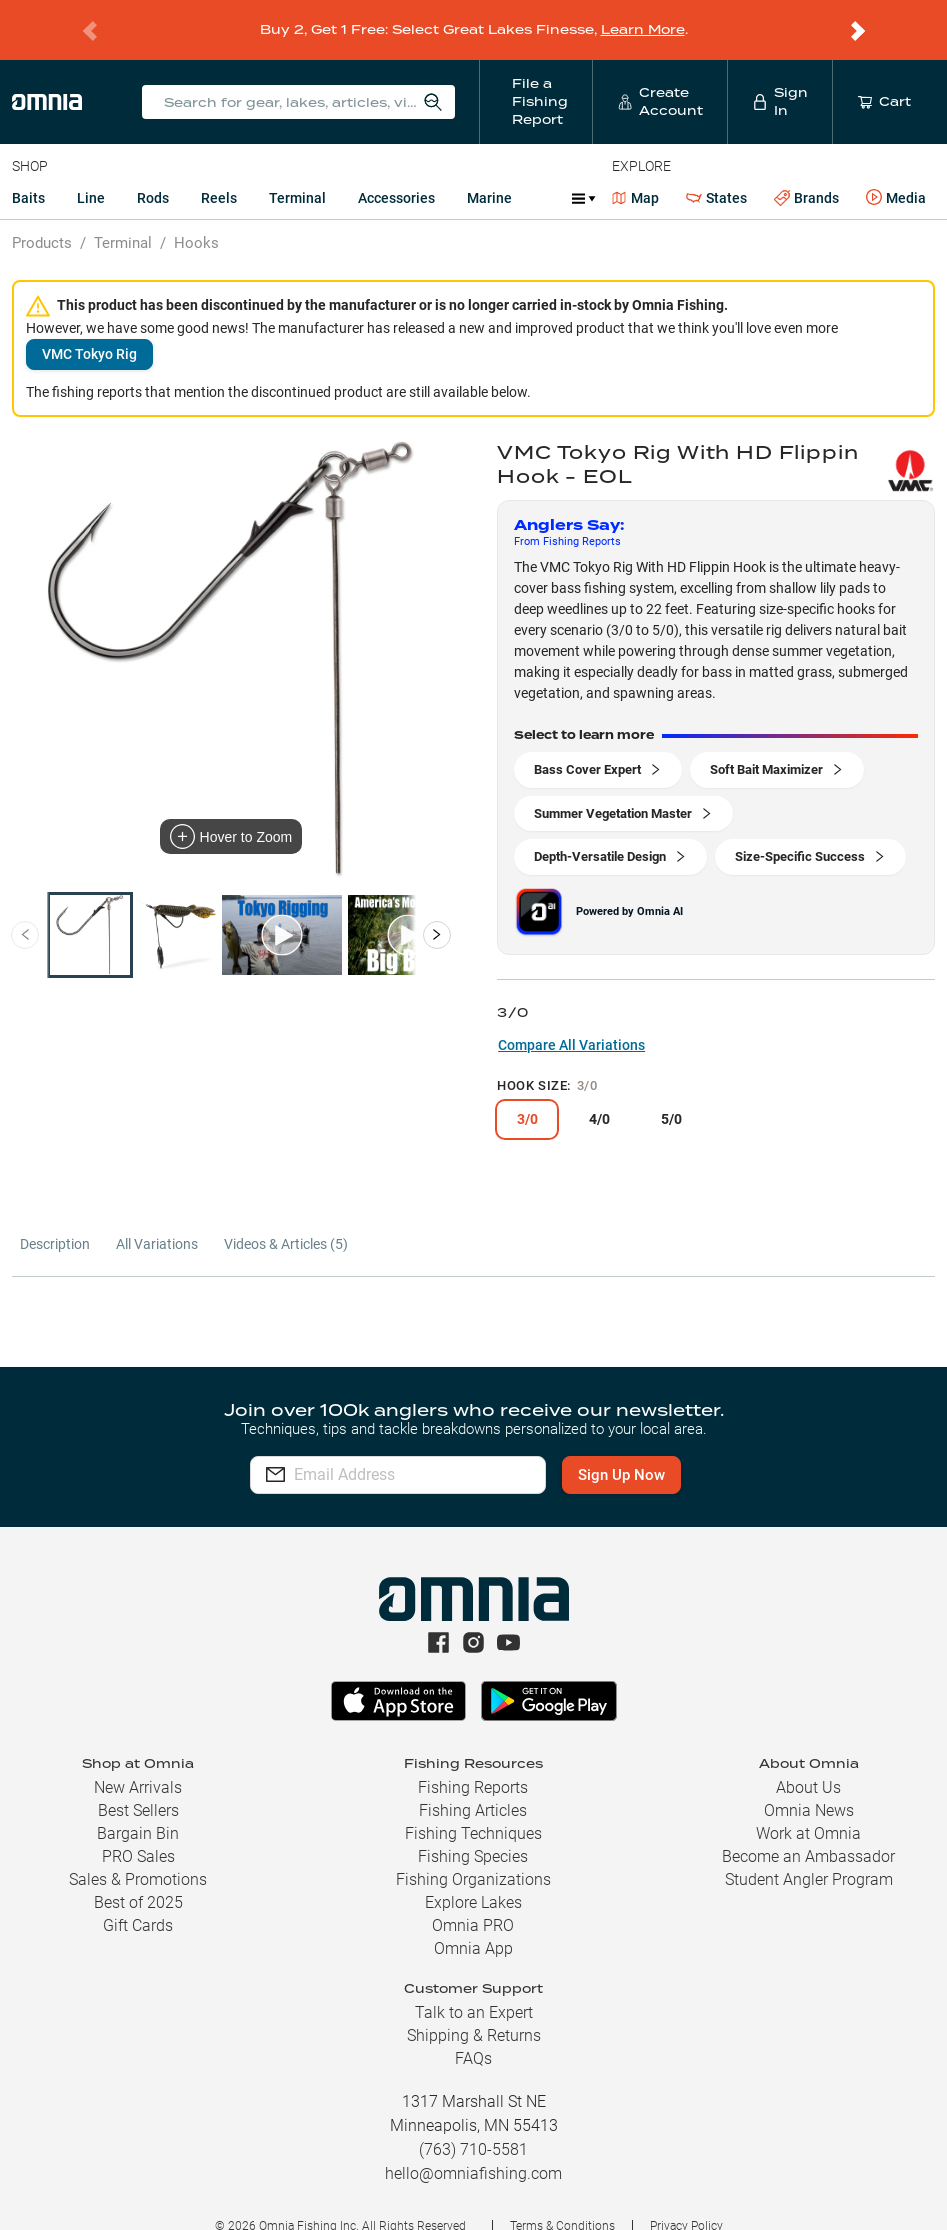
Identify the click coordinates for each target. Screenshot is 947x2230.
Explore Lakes (473, 1876)
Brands (806, 172)
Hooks (196, 217)
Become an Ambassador (808, 1830)
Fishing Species (473, 1830)
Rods (153, 172)
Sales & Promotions (138, 1853)
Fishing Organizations (473, 1853)
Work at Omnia (808, 1807)
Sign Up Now (649, 1449)
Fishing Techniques (473, 1807)
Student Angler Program (809, 1853)
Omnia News (809, 1784)
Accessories (396, 172)
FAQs (473, 2032)
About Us (808, 1761)
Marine (489, 172)
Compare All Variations (571, 1019)
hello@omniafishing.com (473, 2147)
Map (635, 172)
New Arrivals (138, 1761)
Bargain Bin (138, 1807)
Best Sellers (138, 1784)
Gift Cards (138, 1899)
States (716, 172)
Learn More (643, 16)
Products (42, 217)
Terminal (297, 172)
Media (896, 172)
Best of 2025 (138, 1876)
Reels (219, 172)
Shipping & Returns (474, 2009)
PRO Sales (138, 1830)
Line (91, 172)
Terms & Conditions (562, 2200)
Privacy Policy (686, 2200)
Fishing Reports (473, 1761)
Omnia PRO (473, 1899)
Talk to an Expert (474, 1986)
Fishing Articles (473, 1784)
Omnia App (473, 1922)
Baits (28, 172)
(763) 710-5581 (473, 2123)
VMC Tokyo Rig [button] (89, 328)
